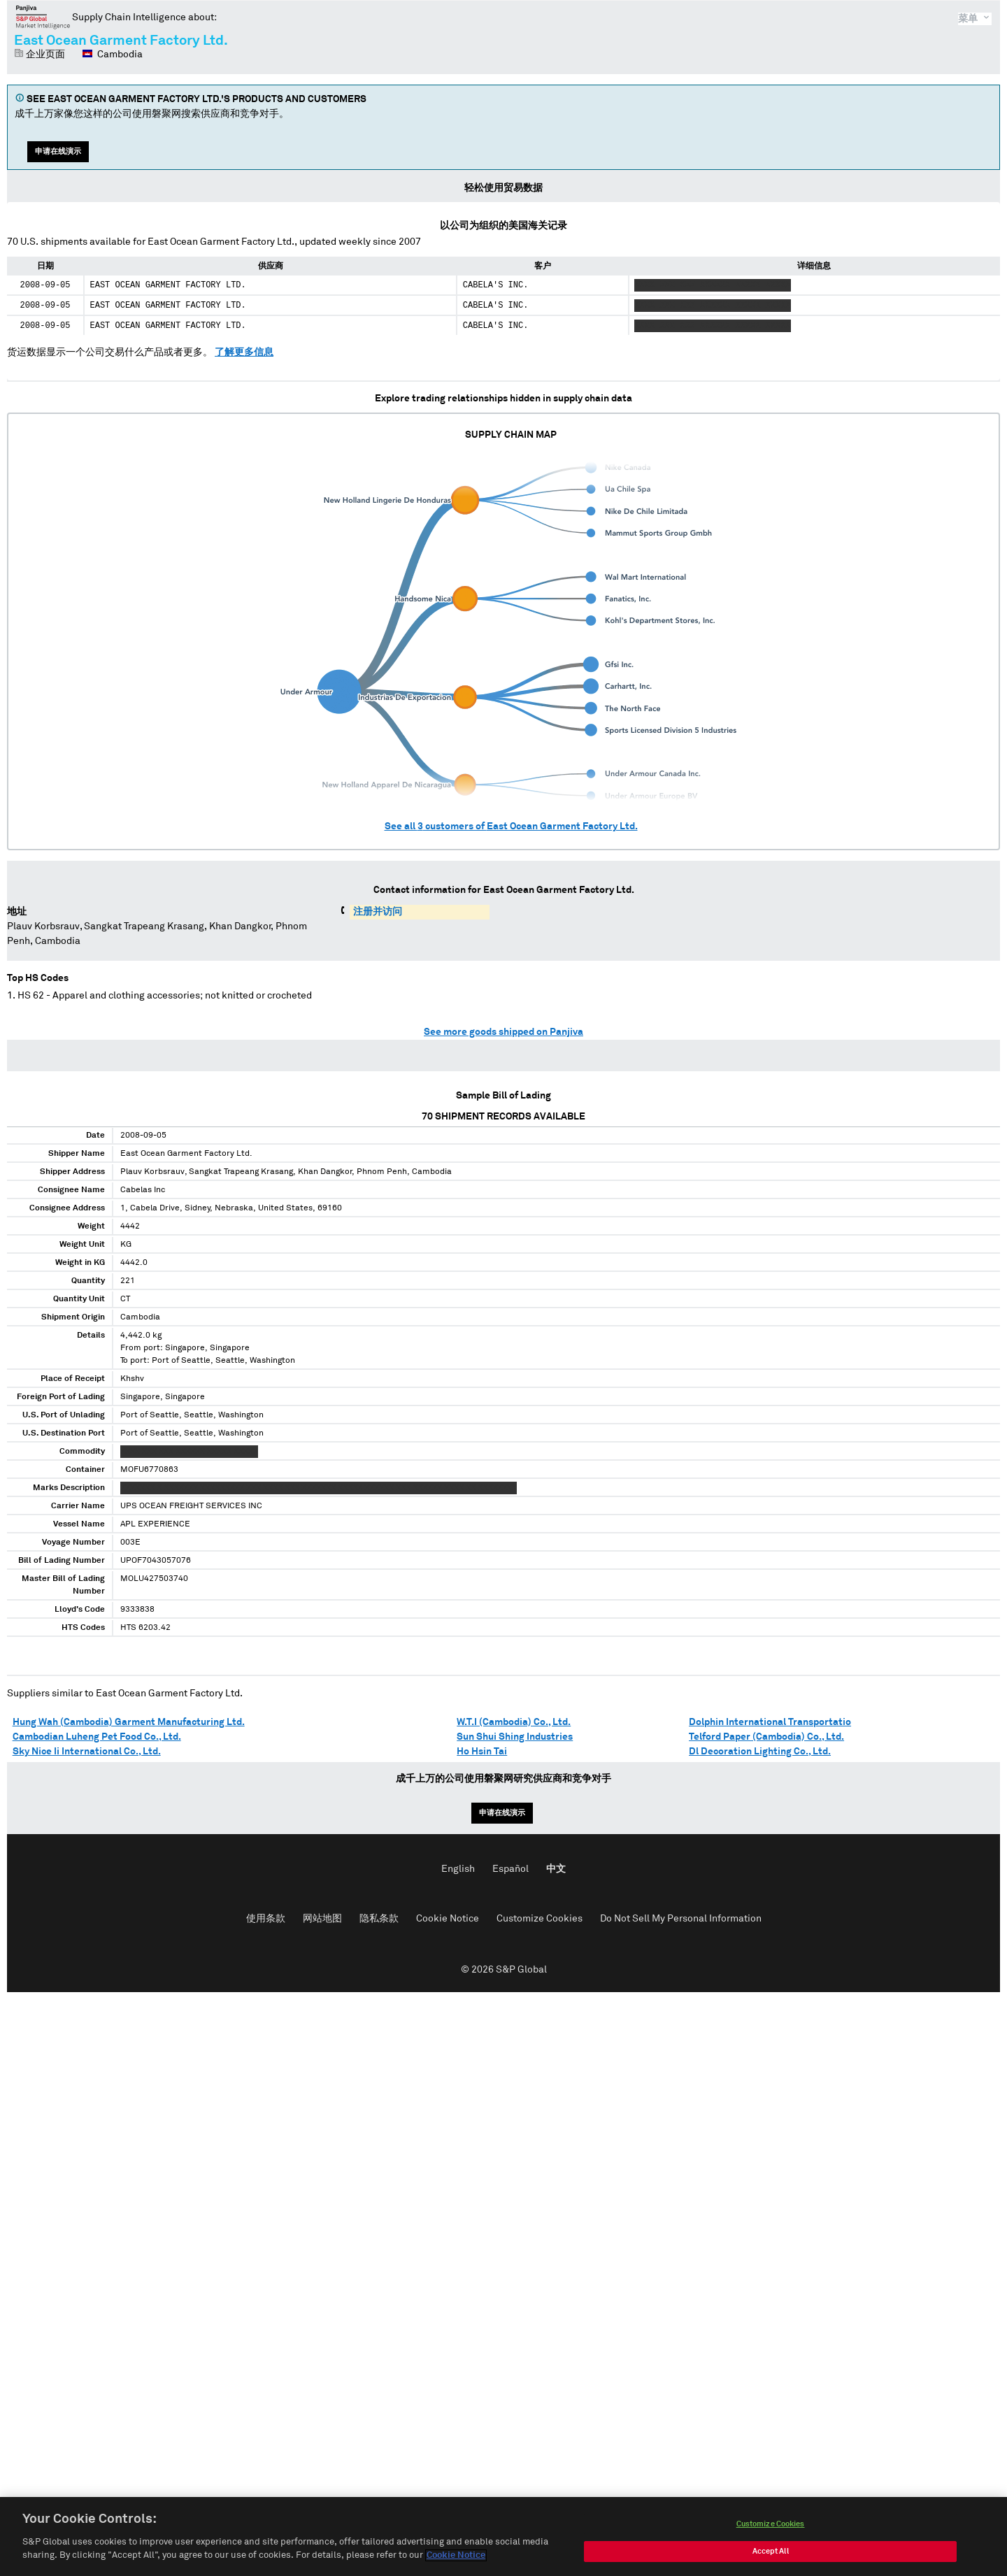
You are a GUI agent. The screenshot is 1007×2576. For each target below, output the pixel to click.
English (458, 1869)
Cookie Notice (447, 1919)
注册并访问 (377, 912)
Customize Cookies (540, 1919)
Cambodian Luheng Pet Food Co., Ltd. (97, 1737)
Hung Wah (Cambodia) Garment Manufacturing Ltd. (129, 1722)
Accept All (770, 2555)
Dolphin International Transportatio (770, 1722)
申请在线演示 (58, 151)
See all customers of (511, 826)
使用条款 (265, 1919)
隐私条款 (379, 1919)
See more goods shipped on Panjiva (503, 1032)
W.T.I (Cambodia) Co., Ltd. (514, 1722)
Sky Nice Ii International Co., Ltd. (87, 1751)
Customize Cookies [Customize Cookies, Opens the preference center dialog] (770, 2527)
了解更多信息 (244, 352)
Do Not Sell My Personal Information (681, 1919)
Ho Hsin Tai (482, 1751)
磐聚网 (43, 17)
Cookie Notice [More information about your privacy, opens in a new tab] (456, 2559)
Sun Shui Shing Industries (515, 1737)
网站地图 (322, 1919)
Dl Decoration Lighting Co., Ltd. (760, 1751)
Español (510, 1869)
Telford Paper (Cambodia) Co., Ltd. (766, 1737)
